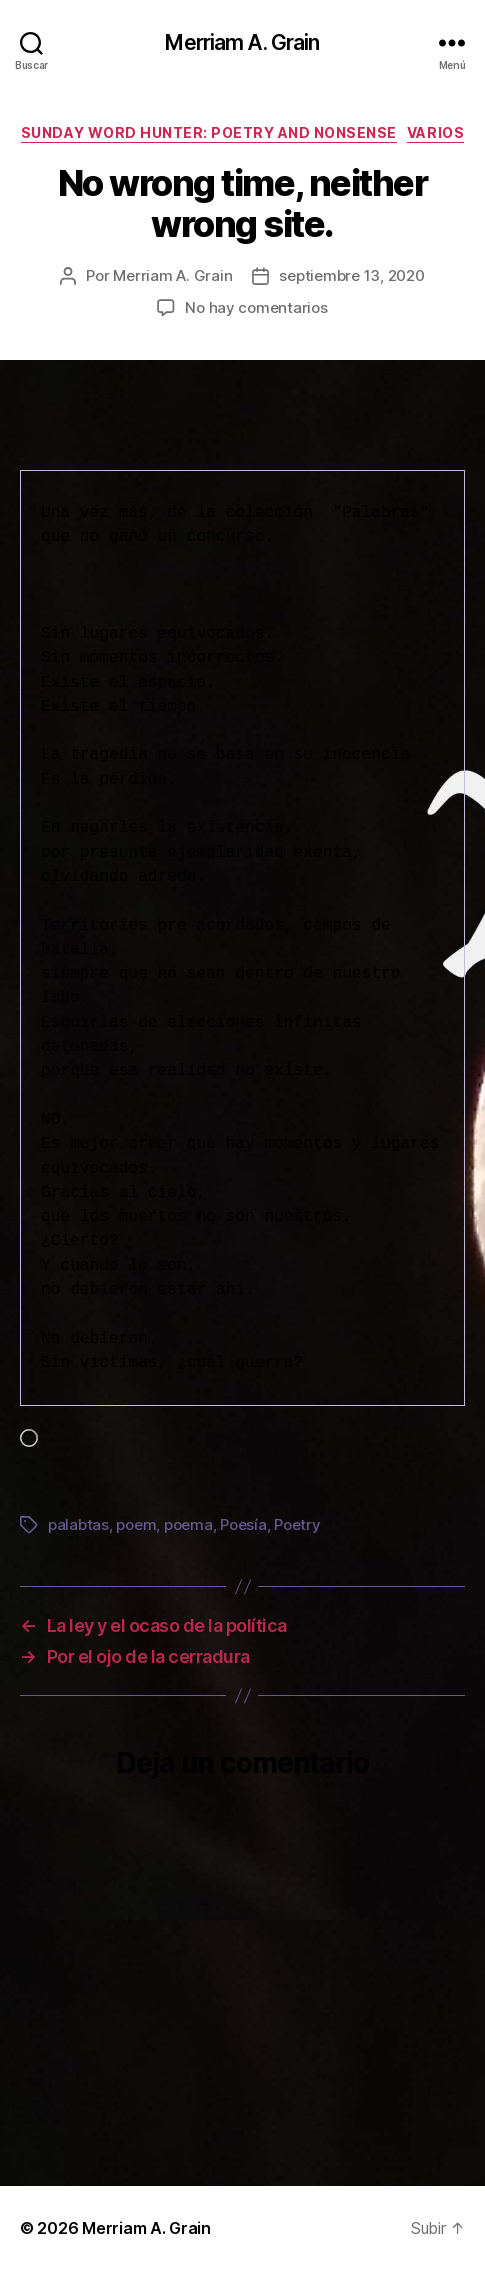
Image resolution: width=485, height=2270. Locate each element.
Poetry (297, 1524)
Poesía (243, 1524)
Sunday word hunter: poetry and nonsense (209, 132)
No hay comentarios (256, 307)
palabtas (78, 1524)
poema (188, 1524)
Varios (435, 132)
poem (136, 1524)
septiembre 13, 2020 (351, 275)
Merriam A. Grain (242, 42)
